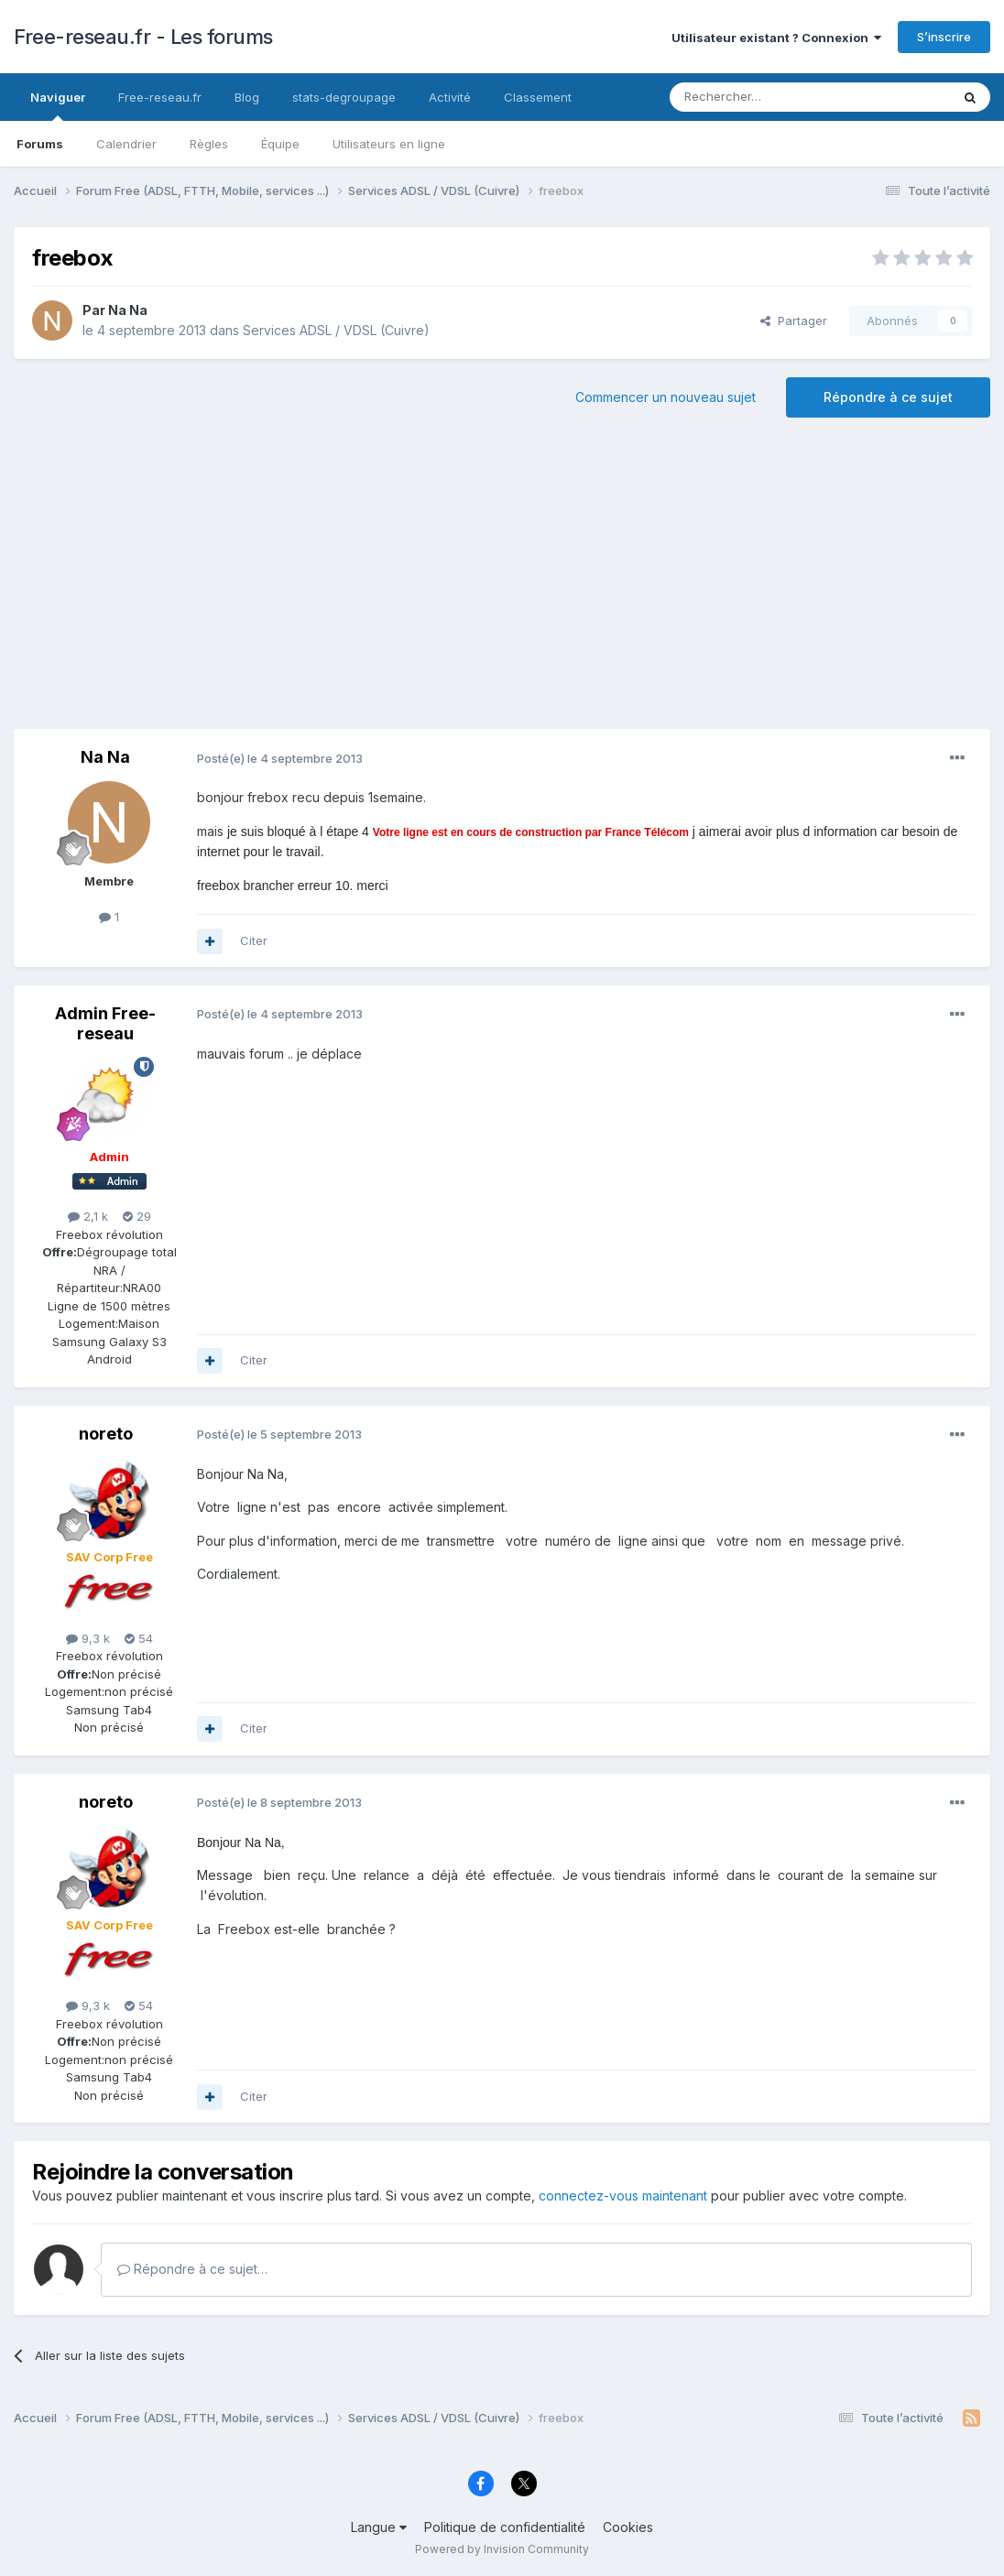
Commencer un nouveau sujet (665, 397)
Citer (253, 940)
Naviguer (57, 105)
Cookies (628, 2527)
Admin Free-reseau (105, 1023)
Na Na (127, 310)
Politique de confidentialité (504, 2527)
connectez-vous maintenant (623, 2195)
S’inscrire (944, 36)
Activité (450, 97)
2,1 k (88, 1216)
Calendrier (126, 143)
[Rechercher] (769, 97)
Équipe (280, 143)
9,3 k (88, 1638)
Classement (538, 97)
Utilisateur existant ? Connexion (776, 37)
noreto (106, 1433)
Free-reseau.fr (160, 97)
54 (139, 1638)
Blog (247, 97)
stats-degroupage (344, 97)
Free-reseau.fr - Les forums (143, 37)
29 (137, 1216)
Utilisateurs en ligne (389, 143)
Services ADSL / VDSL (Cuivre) (336, 330)
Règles (209, 143)
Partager (793, 320)
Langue (379, 2527)
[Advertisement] (502, 582)
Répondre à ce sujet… (192, 2269)
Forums (39, 143)
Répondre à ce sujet (888, 397)
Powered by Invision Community (502, 2549)
